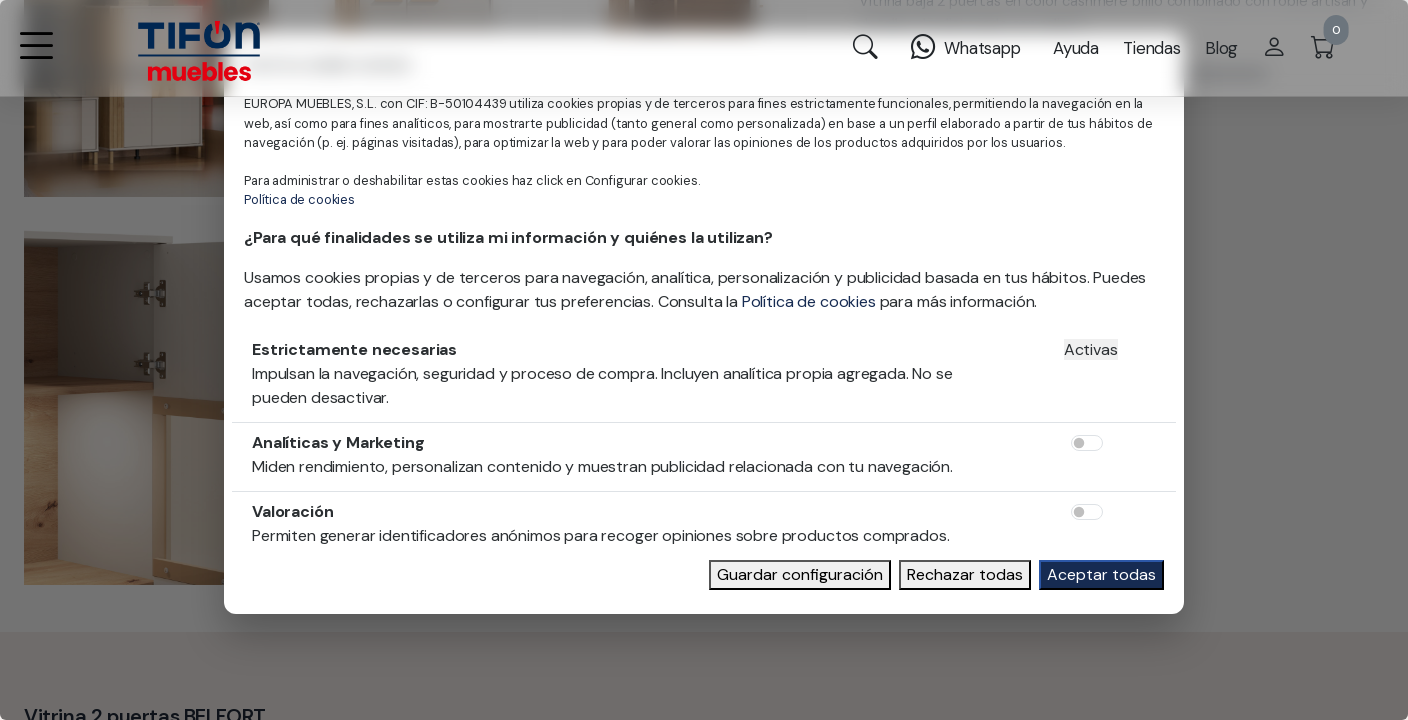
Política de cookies (299, 199)
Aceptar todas (1101, 574)
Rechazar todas (965, 574)
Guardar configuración (800, 574)
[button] (36, 58)
